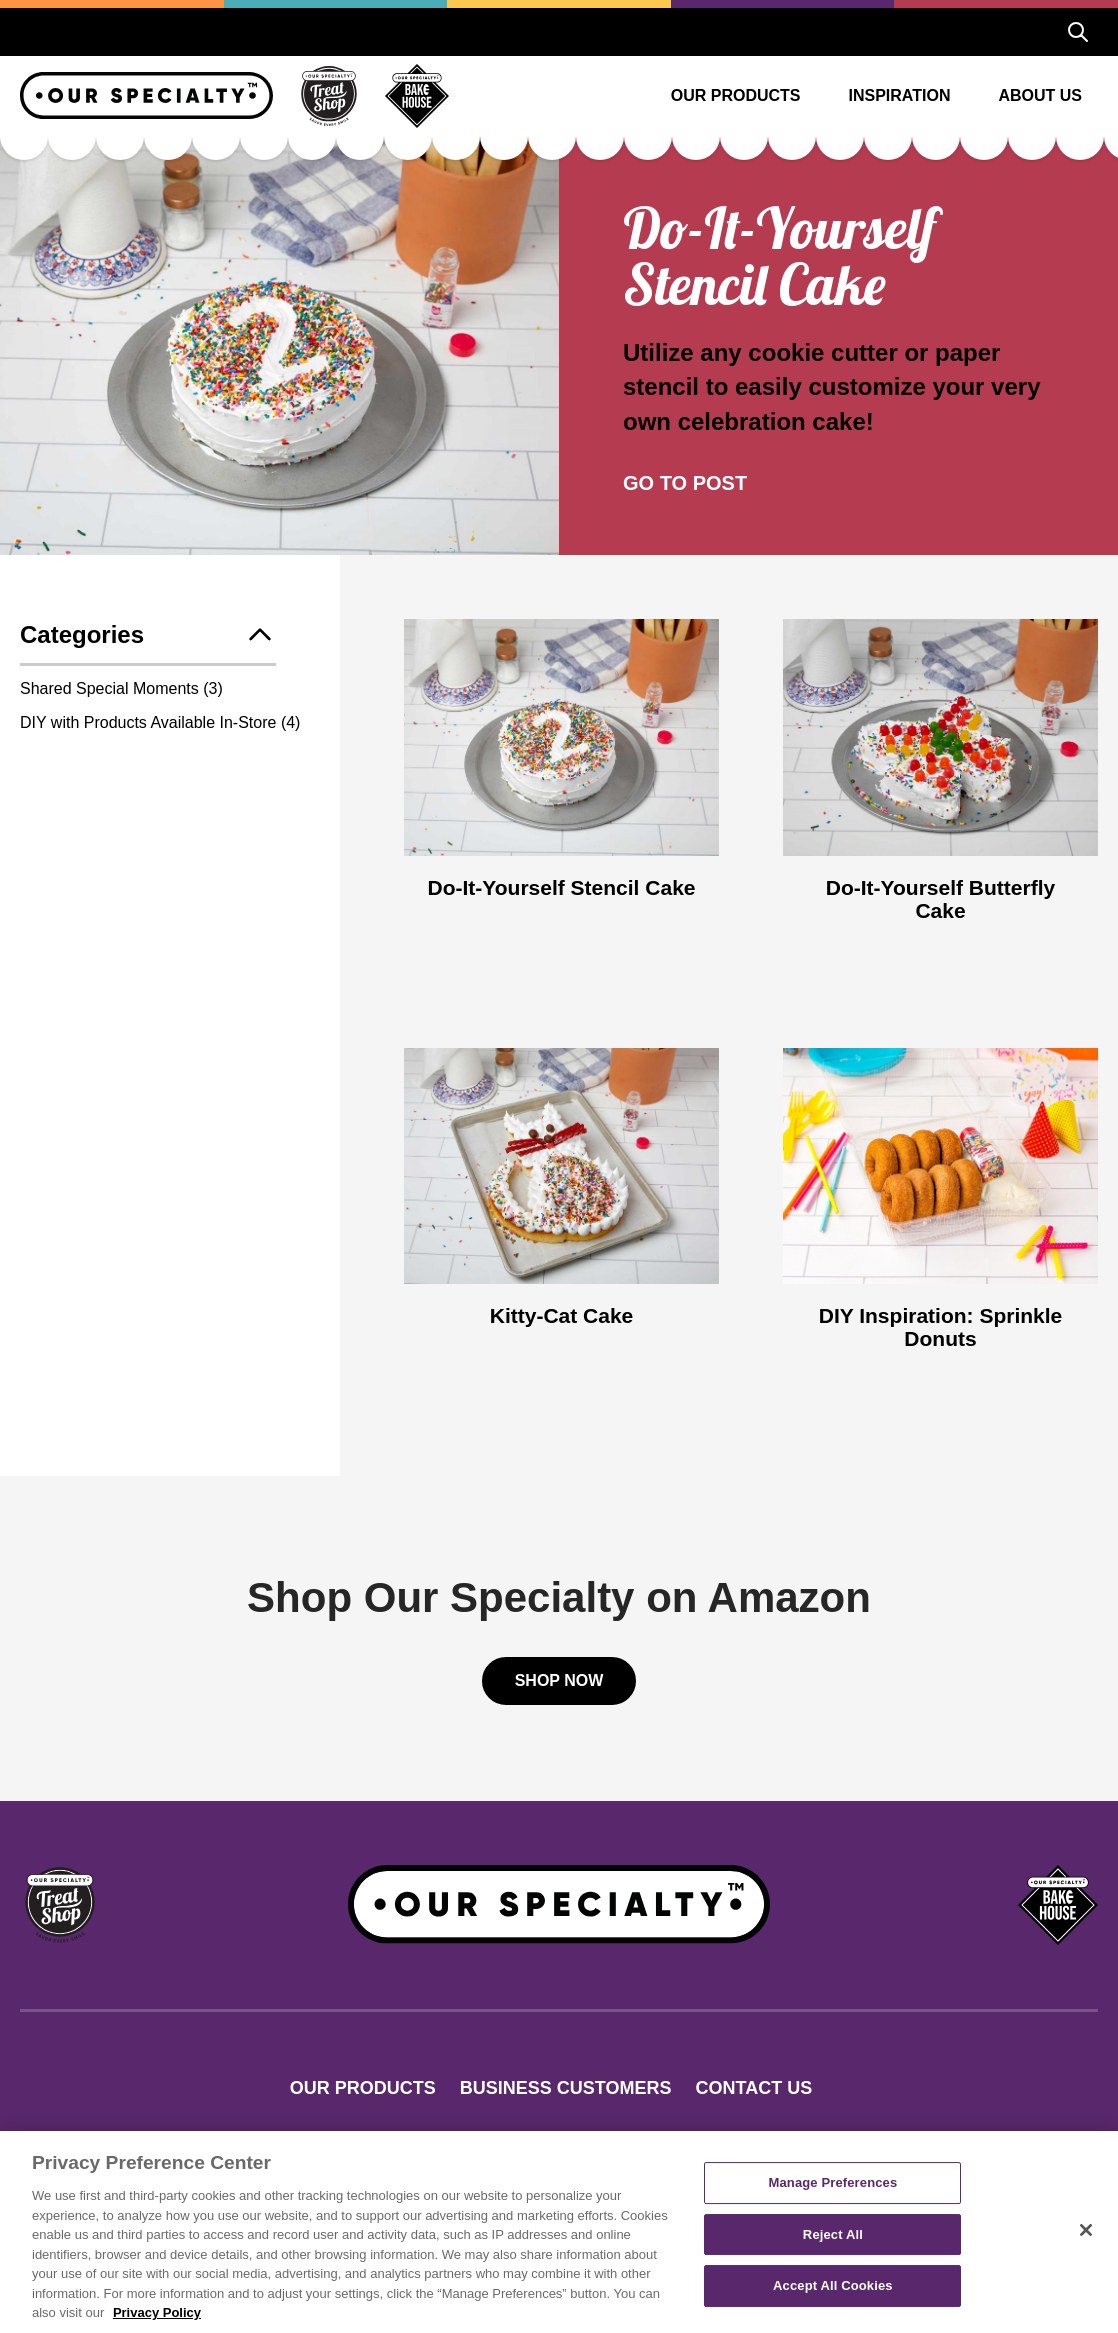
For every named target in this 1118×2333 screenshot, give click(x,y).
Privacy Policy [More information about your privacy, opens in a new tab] (157, 2312)
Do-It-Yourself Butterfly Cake (940, 899)
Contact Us (754, 2088)
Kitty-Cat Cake (562, 1315)
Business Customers (566, 2088)
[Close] (1086, 2230)
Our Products (736, 95)
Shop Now (559, 1680)
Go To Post (685, 483)
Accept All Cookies (833, 2286)
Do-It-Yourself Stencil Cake (562, 887)
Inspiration (900, 95)
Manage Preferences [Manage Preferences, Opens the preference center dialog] (833, 2182)
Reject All (833, 2234)
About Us (1040, 95)
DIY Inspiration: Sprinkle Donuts (941, 1327)
